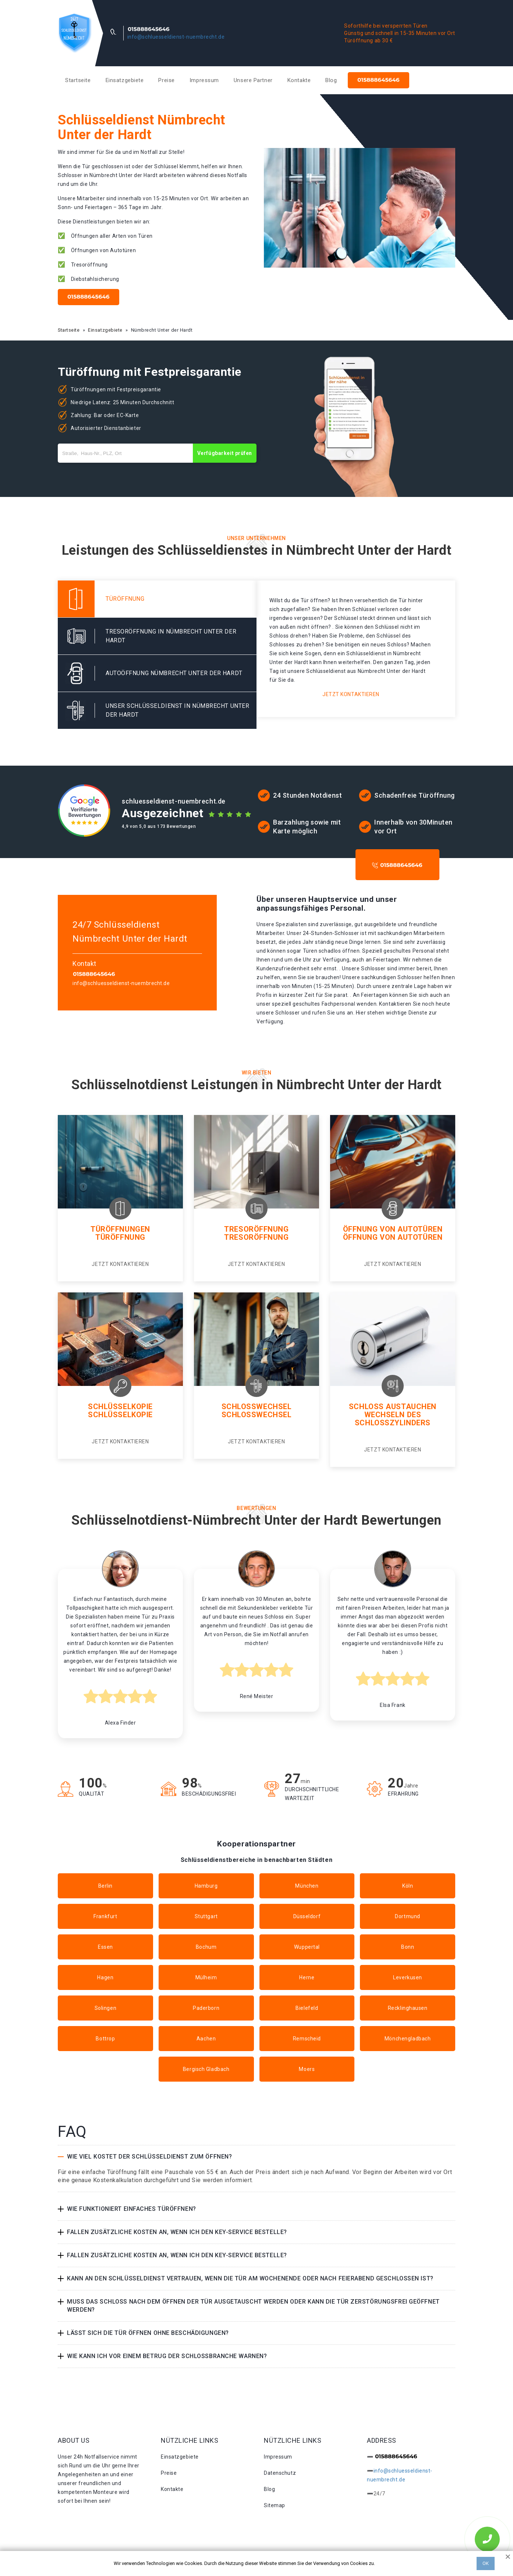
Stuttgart (206, 1916)
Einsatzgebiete (125, 80)
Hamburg (206, 1886)
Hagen (105, 1977)
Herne (306, 1977)
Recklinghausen (408, 2008)
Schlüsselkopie (120, 1406)
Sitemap (274, 2505)
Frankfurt (105, 1916)
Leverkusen (407, 1977)
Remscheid (307, 2039)
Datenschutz (280, 2473)
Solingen (105, 2008)
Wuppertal (307, 1947)
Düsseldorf (307, 1916)
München (306, 1886)
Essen (105, 1947)
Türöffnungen (120, 1229)
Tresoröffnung (256, 1229)
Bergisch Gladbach (206, 2069)
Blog (331, 80)
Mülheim (206, 1977)
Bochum (206, 1947)
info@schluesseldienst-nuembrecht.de (176, 37)
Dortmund (407, 1916)
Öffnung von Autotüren (393, 1229)
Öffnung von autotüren (393, 1237)
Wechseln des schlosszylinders (393, 1419)
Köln (407, 1886)
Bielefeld (307, 2008)
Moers (307, 2069)
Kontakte (299, 80)
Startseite (78, 80)
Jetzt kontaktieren (350, 694)
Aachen (206, 2039)
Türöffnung (120, 1237)
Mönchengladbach (408, 2039)
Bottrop (105, 2039)
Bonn (407, 1947)
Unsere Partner (253, 80)
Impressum (204, 80)
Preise (166, 80)
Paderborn (206, 2008)
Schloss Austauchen (392, 1406)
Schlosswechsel (257, 1406)
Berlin (105, 1886)
